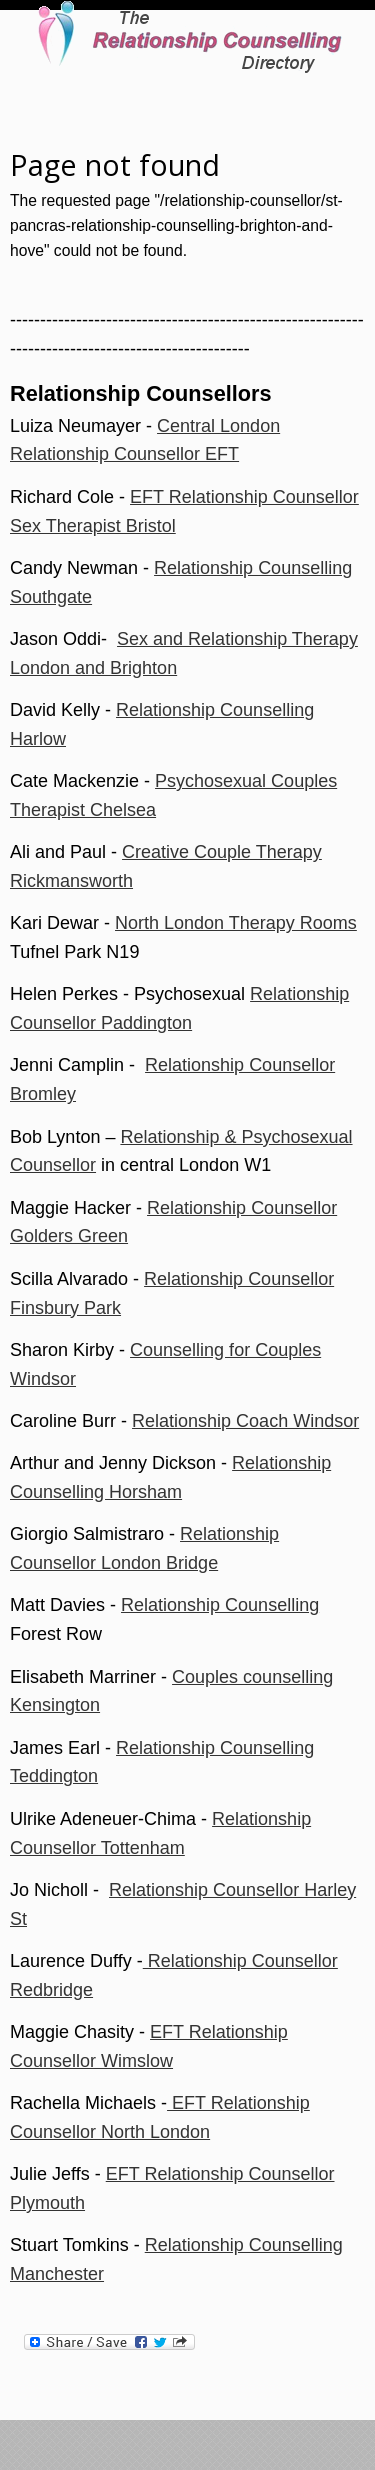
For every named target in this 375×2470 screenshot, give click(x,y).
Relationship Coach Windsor (245, 1421)
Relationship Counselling (220, 1605)
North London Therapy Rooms (236, 923)
